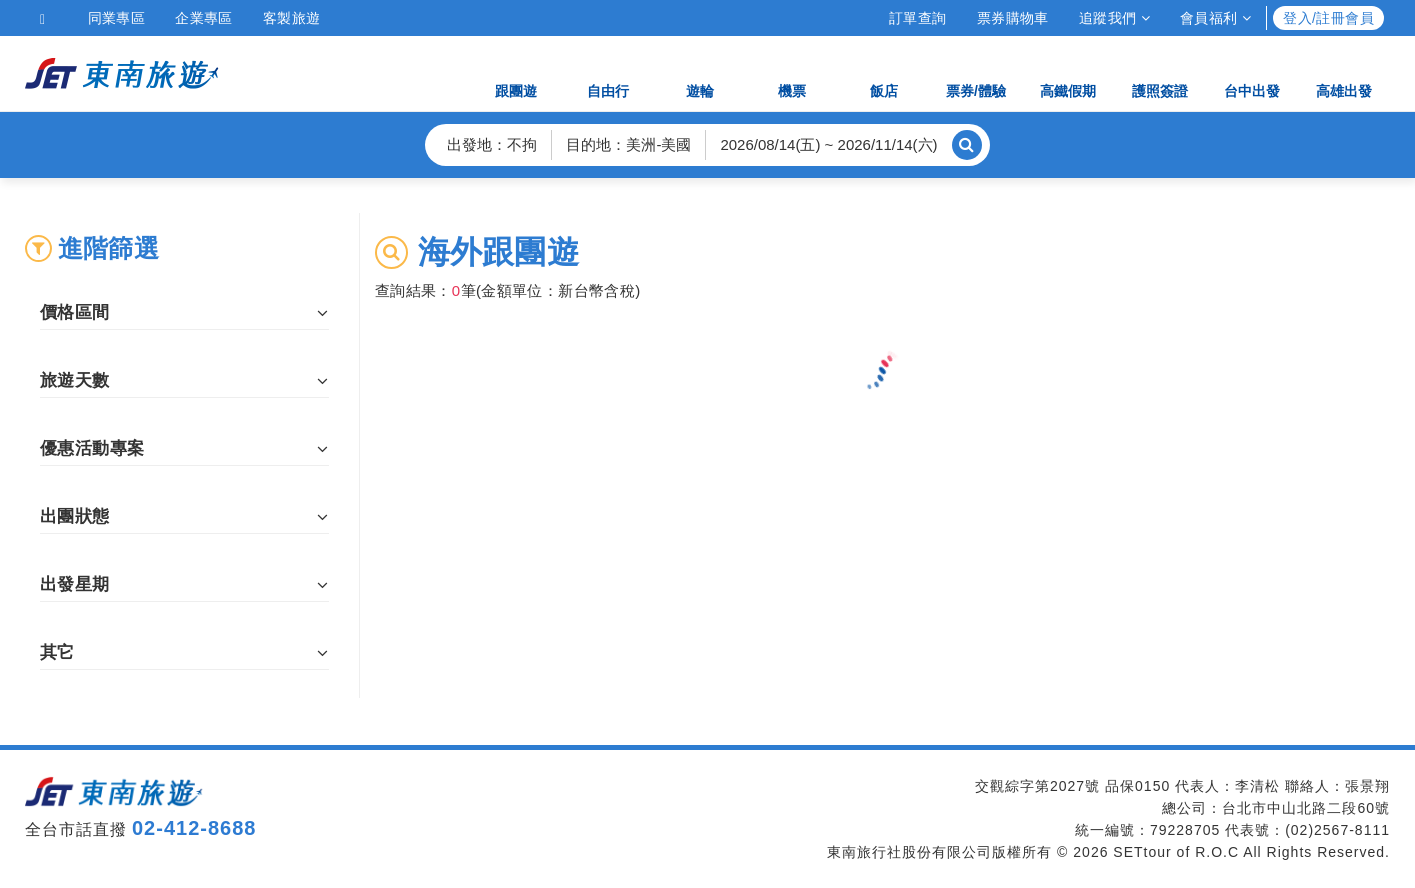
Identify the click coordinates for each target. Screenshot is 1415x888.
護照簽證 (1160, 72)
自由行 (608, 72)
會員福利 (1215, 18)
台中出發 (1252, 72)
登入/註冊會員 (1328, 18)
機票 (792, 72)
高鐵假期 (1068, 72)
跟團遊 (516, 72)
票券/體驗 (976, 72)
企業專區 (204, 18)
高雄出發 (1344, 72)
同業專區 (117, 18)
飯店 (884, 72)
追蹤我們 (1114, 18)
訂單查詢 (918, 18)
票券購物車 (1013, 18)
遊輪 (700, 72)
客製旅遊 (292, 18)
